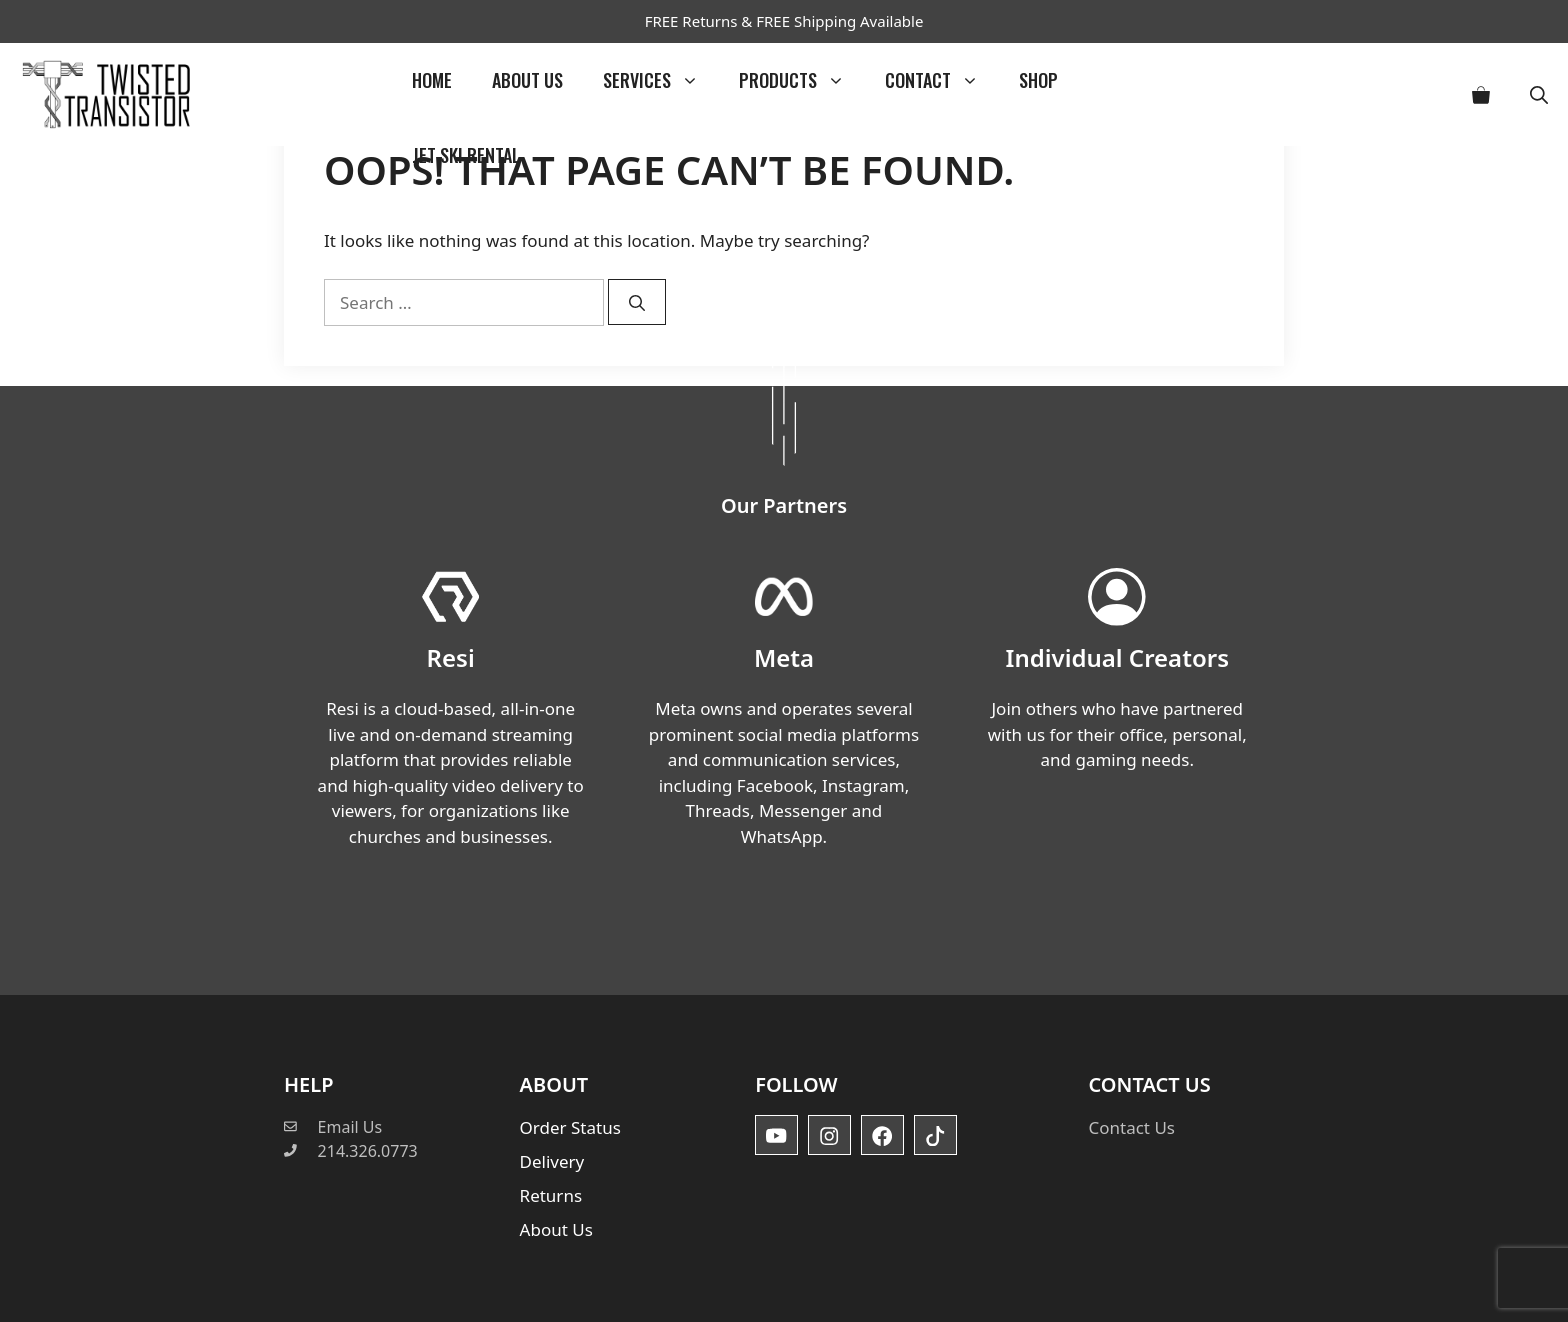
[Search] (637, 302)
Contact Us (1131, 1127)
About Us (527, 80)
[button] (1539, 94)
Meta (784, 657)
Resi (451, 657)
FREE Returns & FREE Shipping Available (784, 21)
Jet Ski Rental (466, 155)
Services (661, 80)
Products (802, 80)
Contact (942, 80)
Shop (1038, 80)
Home (432, 80)
